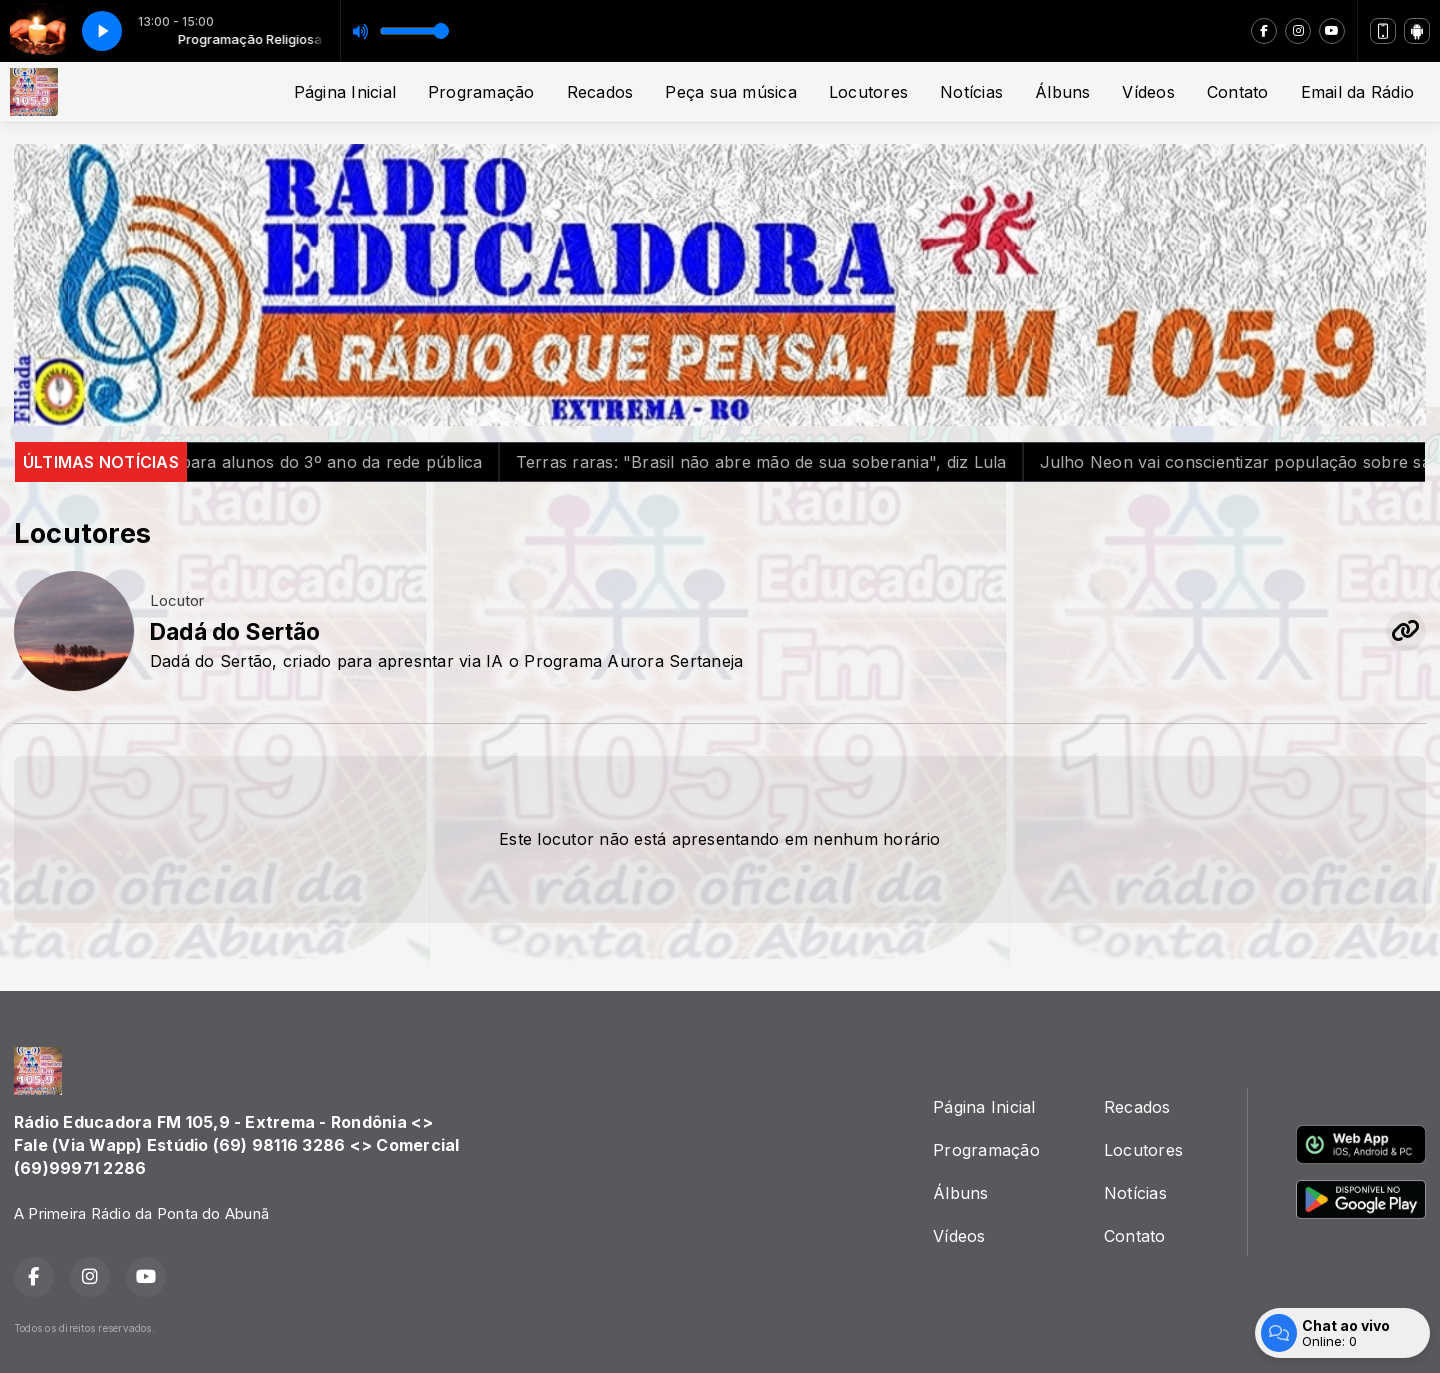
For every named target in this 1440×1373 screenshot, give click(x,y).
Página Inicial (345, 92)
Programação (481, 92)
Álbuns (1062, 92)
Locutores (868, 92)
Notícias (971, 92)
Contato (1238, 92)
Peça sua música (731, 92)
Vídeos (1148, 92)
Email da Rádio (1357, 92)
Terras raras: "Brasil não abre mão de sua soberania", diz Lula (802, 462)
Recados (600, 92)
